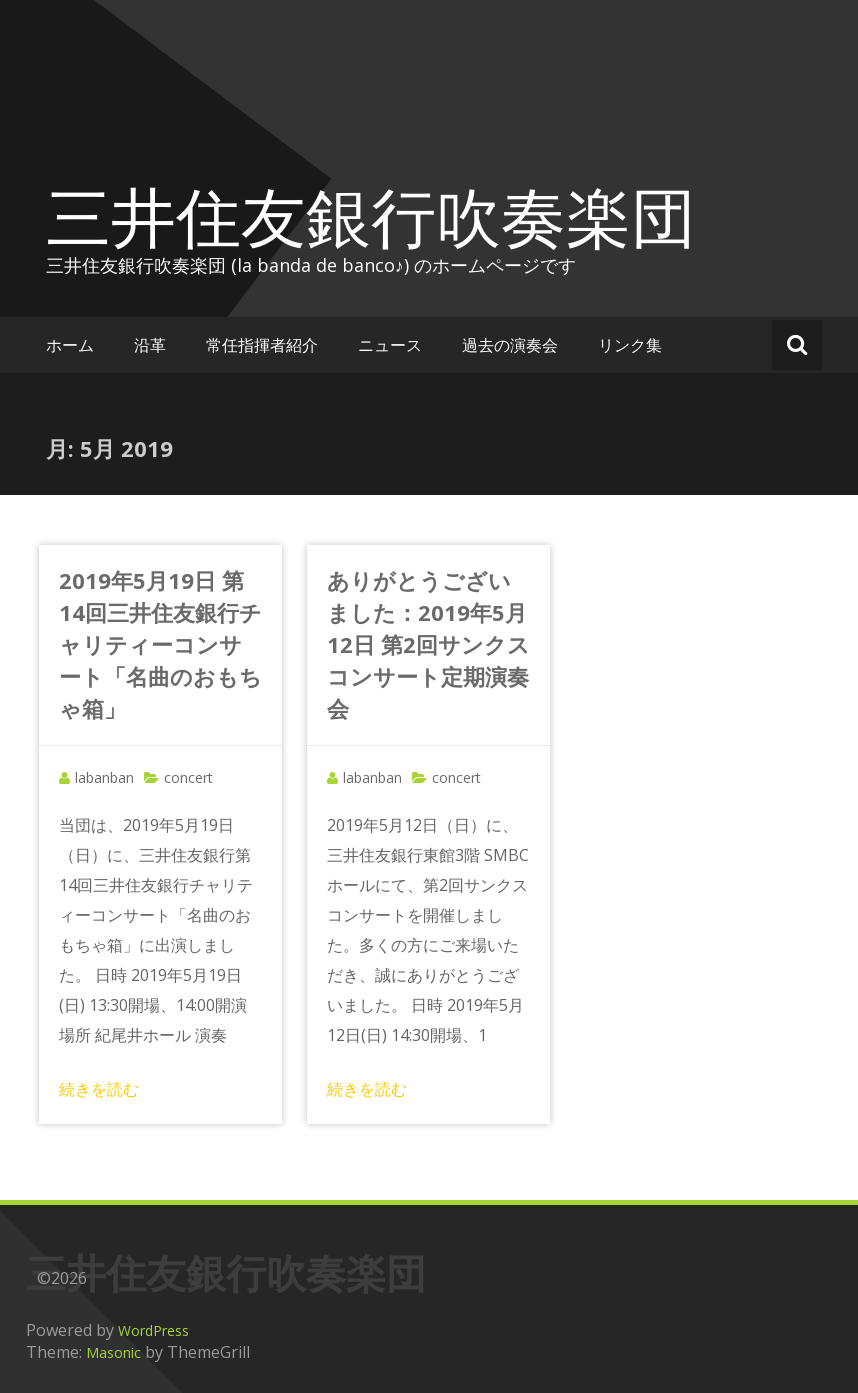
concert (188, 777)
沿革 (150, 345)
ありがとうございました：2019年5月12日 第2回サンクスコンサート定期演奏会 (428, 644)
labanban (104, 777)
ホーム (70, 345)
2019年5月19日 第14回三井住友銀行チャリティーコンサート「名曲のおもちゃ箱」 (160, 644)
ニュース (390, 345)
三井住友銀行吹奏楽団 (371, 216)
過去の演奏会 (510, 345)
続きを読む (99, 1089)
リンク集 (630, 345)
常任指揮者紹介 (262, 345)
